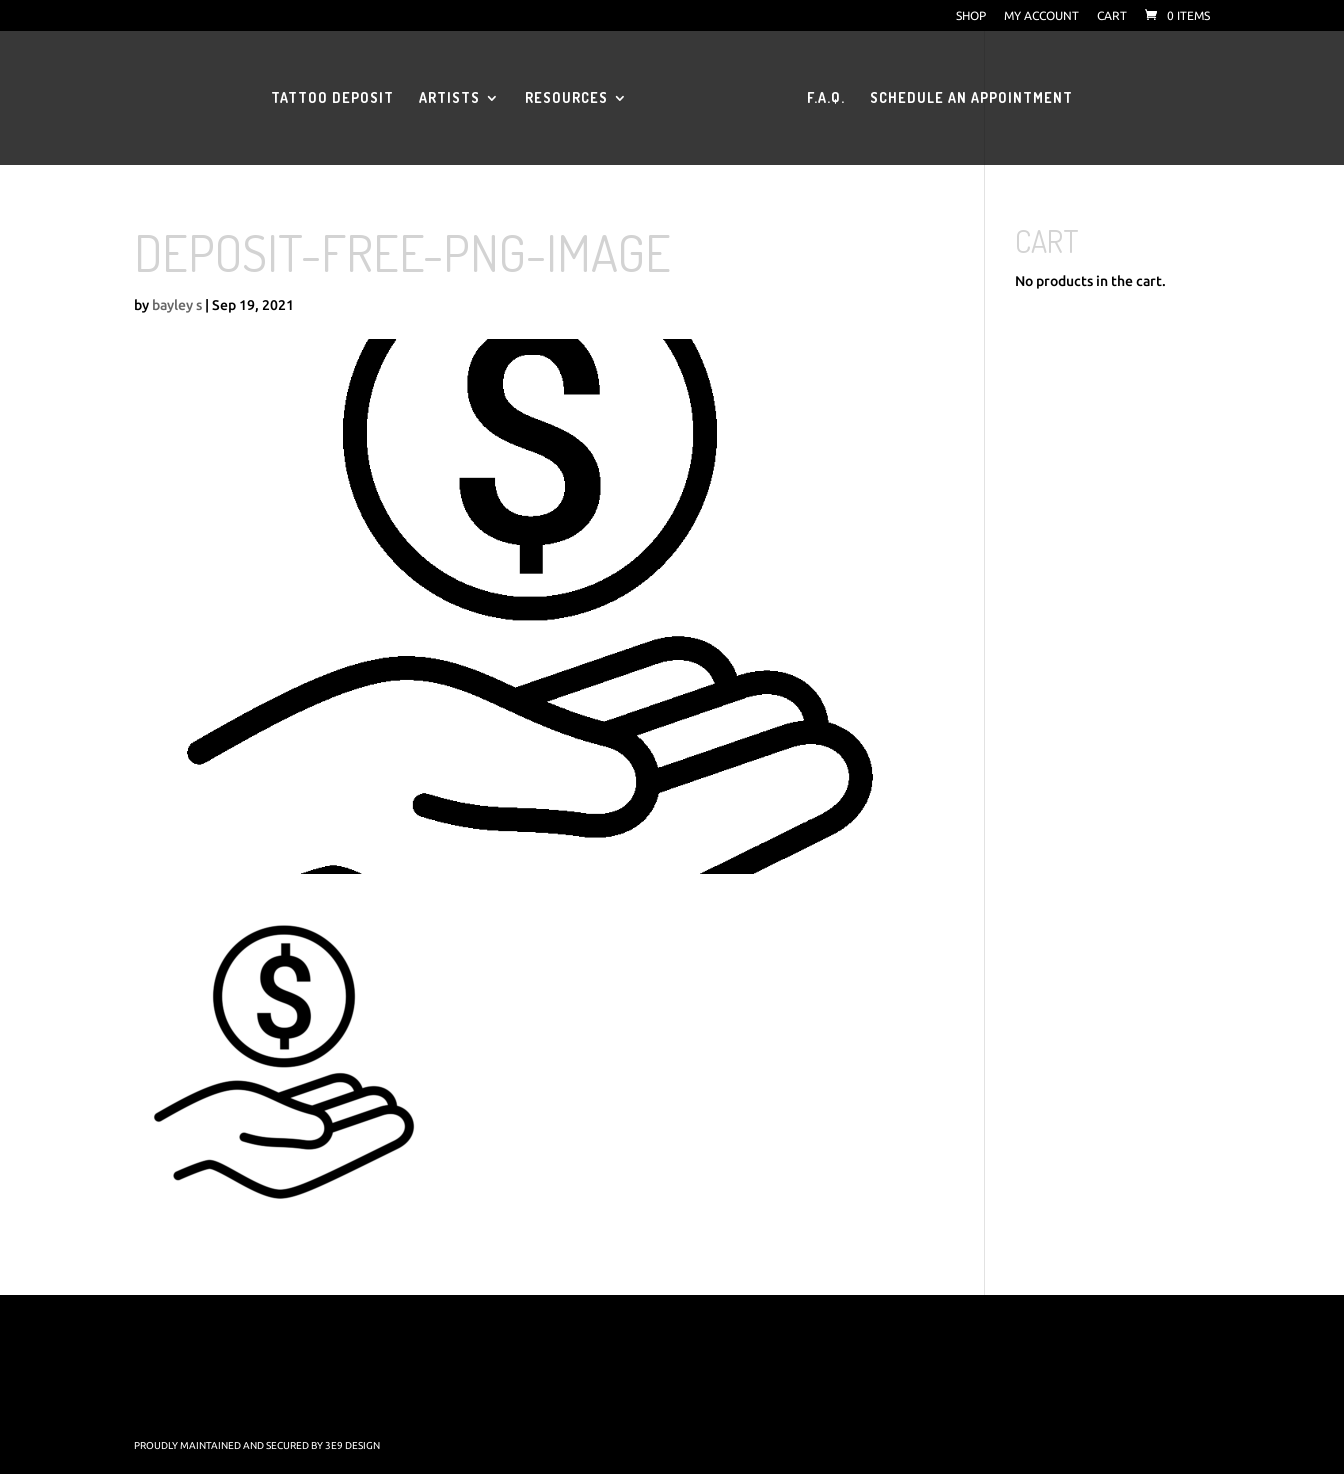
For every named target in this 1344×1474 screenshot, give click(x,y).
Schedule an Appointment (971, 98)
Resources (566, 98)
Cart (1112, 16)
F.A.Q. (826, 98)
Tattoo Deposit (332, 98)
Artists (449, 98)
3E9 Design (352, 1445)
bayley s (177, 305)
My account (1041, 16)
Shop (971, 16)
